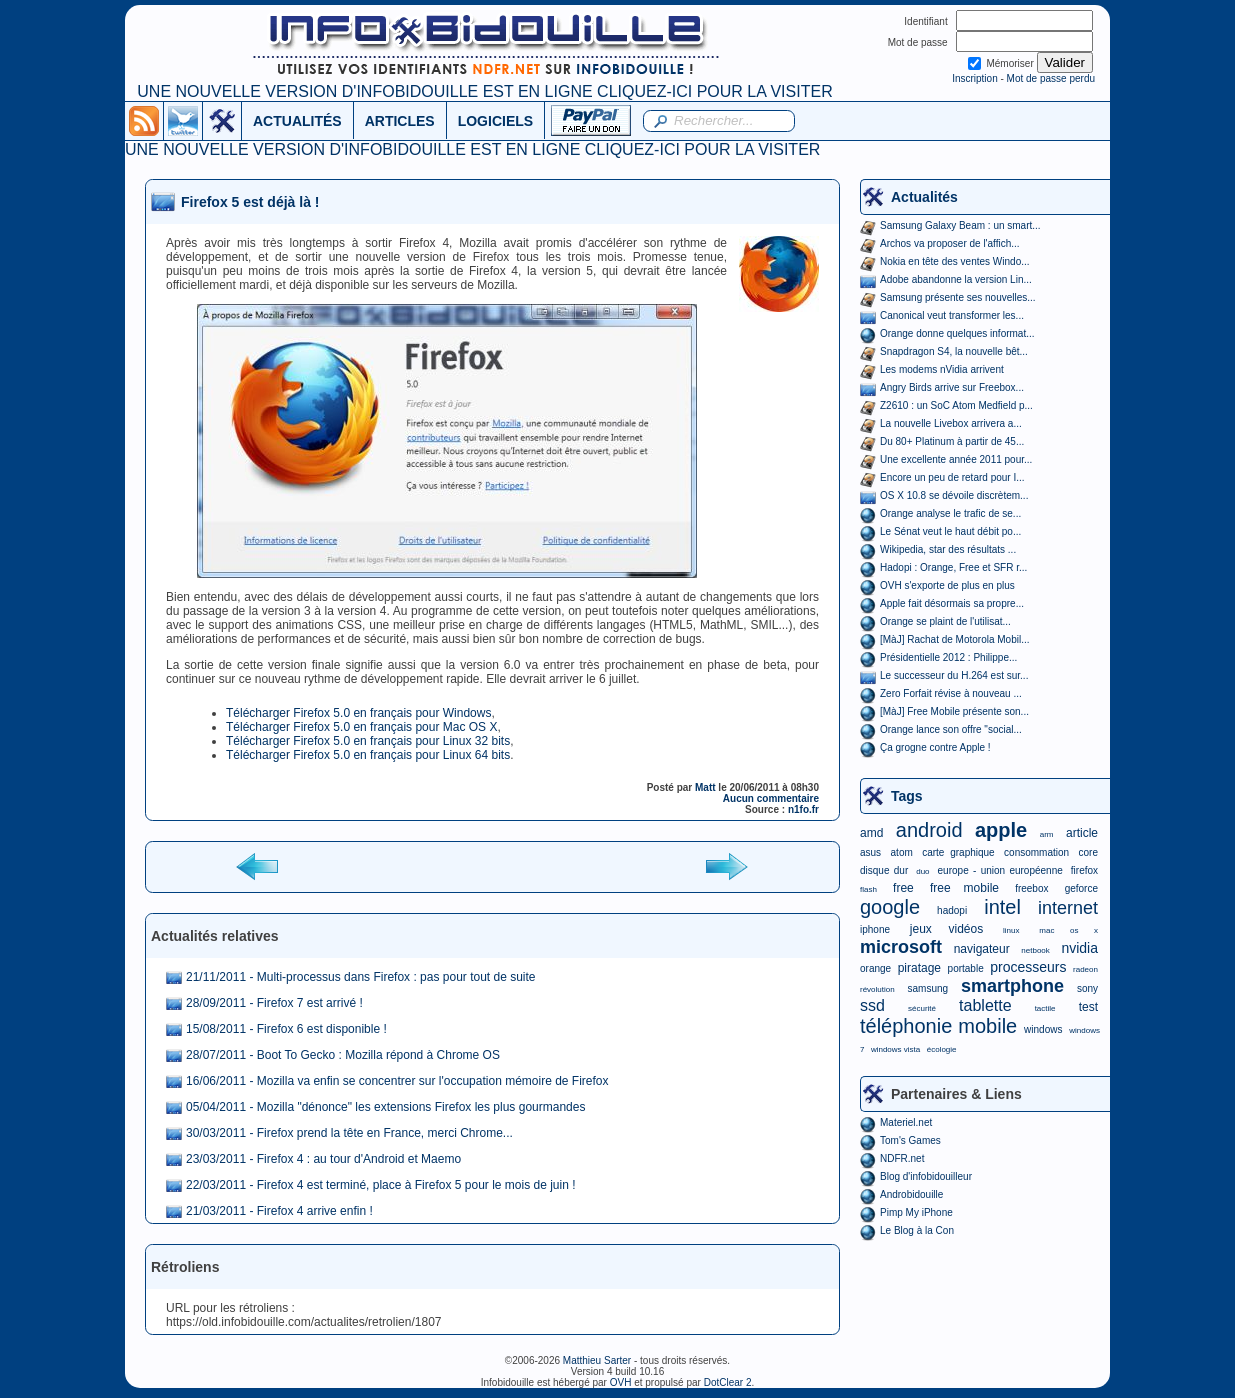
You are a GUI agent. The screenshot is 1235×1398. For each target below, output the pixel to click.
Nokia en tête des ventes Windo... (955, 261)
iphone (875, 929)
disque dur (884, 870)
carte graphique (958, 852)
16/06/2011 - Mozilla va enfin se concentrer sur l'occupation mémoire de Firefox (397, 1081)
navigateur (982, 949)
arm (1047, 834)
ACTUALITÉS (297, 121)
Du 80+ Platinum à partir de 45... (952, 441)
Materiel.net (906, 1122)
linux (1011, 930)
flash (868, 889)
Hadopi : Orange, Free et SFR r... (953, 567)
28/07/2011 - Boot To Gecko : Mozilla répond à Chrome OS (343, 1055)
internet (1068, 908)
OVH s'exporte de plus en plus (947, 585)
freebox (1031, 888)
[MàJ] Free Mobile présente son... (954, 711)
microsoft (901, 947)
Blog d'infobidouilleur (926, 1176)
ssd (872, 1005)
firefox (1084, 870)
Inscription (975, 78)
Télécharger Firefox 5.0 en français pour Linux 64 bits (368, 755)
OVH (621, 1382)
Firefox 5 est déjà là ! (250, 202)
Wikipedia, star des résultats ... (948, 549)
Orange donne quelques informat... (957, 333)
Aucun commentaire (771, 798)
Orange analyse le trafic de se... (950, 513)
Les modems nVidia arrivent (942, 369)
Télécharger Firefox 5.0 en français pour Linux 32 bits (368, 741)
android (929, 830)
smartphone (1012, 986)
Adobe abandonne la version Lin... (956, 279)
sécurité (922, 1008)
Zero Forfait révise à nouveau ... (951, 693)
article (1082, 833)
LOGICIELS (495, 121)
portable (966, 968)
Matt (705, 787)
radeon (1085, 969)
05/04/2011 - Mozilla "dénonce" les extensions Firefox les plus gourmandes (385, 1107)
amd (871, 833)
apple (1001, 830)
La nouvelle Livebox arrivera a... (951, 423)
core (1088, 852)
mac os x (1068, 930)
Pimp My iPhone (916, 1212)
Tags (907, 796)
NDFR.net (902, 1158)
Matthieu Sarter (597, 1360)
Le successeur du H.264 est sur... (954, 675)
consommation (1036, 852)
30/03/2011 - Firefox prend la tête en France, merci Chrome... (349, 1133)
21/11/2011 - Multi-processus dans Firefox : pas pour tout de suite (361, 977)
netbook (1035, 950)
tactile (1045, 1008)
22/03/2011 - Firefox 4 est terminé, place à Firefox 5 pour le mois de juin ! (381, 1185)
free (903, 888)
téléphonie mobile (938, 1026)
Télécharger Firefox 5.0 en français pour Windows (358, 713)
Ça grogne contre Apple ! (935, 747)
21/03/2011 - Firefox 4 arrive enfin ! (279, 1211)
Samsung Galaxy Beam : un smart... (960, 225)
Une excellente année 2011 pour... (956, 459)
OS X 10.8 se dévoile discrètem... (954, 495)
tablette (985, 1005)
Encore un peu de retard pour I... (952, 477)
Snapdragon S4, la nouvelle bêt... (954, 351)
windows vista (895, 1049)
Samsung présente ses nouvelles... (958, 297)
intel (1002, 907)
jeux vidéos (946, 929)
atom (902, 852)
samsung (928, 988)
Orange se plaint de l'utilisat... (945, 621)
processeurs (1028, 967)
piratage (919, 968)
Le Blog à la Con (917, 1230)
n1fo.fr (803, 809)
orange (875, 968)
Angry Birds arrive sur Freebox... (952, 387)
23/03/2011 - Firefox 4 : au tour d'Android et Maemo (323, 1159)
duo (922, 871)
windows (1043, 1029)
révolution (877, 989)
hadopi (952, 910)
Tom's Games (910, 1140)
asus (870, 852)
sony (1087, 988)
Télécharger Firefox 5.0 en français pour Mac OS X (361, 727)
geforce (1081, 888)
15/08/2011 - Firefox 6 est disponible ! (286, 1029)
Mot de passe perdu (1051, 78)
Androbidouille (911, 1194)
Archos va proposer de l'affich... (950, 243)
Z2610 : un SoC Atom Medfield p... (956, 405)
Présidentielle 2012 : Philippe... (948, 657)
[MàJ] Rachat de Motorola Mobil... (955, 639)
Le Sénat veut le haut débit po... (950, 531)
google (890, 907)
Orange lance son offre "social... (951, 729)
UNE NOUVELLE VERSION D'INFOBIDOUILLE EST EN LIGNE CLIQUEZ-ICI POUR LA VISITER (484, 91)
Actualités (924, 197)
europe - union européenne (1000, 870)
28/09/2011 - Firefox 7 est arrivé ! (274, 1003)
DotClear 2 (728, 1382)
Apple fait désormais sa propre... (952, 603)
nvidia (1079, 948)
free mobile (964, 888)
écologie (942, 1049)
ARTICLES (400, 121)
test (1088, 1007)
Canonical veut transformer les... (952, 315)
